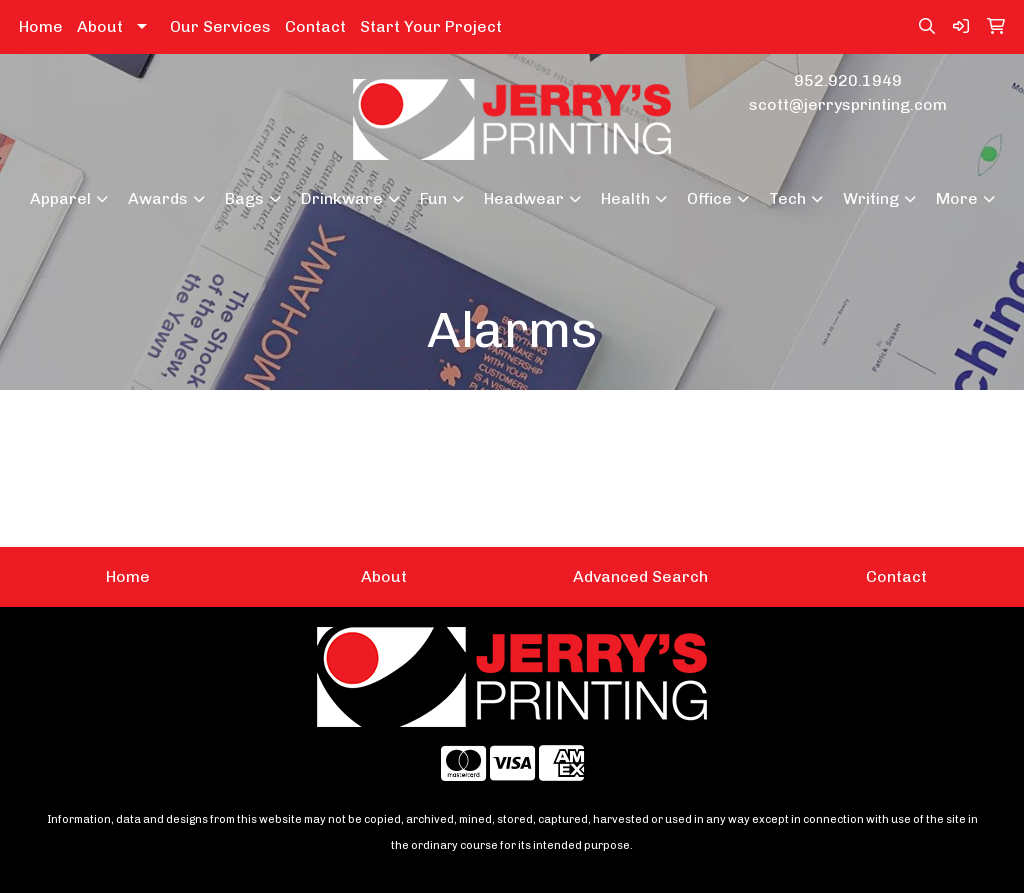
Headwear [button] (524, 198)
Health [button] (625, 198)
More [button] (957, 198)
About (100, 26)
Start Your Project (431, 26)
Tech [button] (787, 198)
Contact (315, 26)
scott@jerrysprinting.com (848, 104)
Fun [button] (433, 198)
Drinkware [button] (342, 198)
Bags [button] (244, 198)
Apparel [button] (60, 198)
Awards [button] (158, 198)
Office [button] (709, 198)
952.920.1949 (848, 80)
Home (41, 26)
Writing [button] (871, 198)
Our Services (220, 26)
